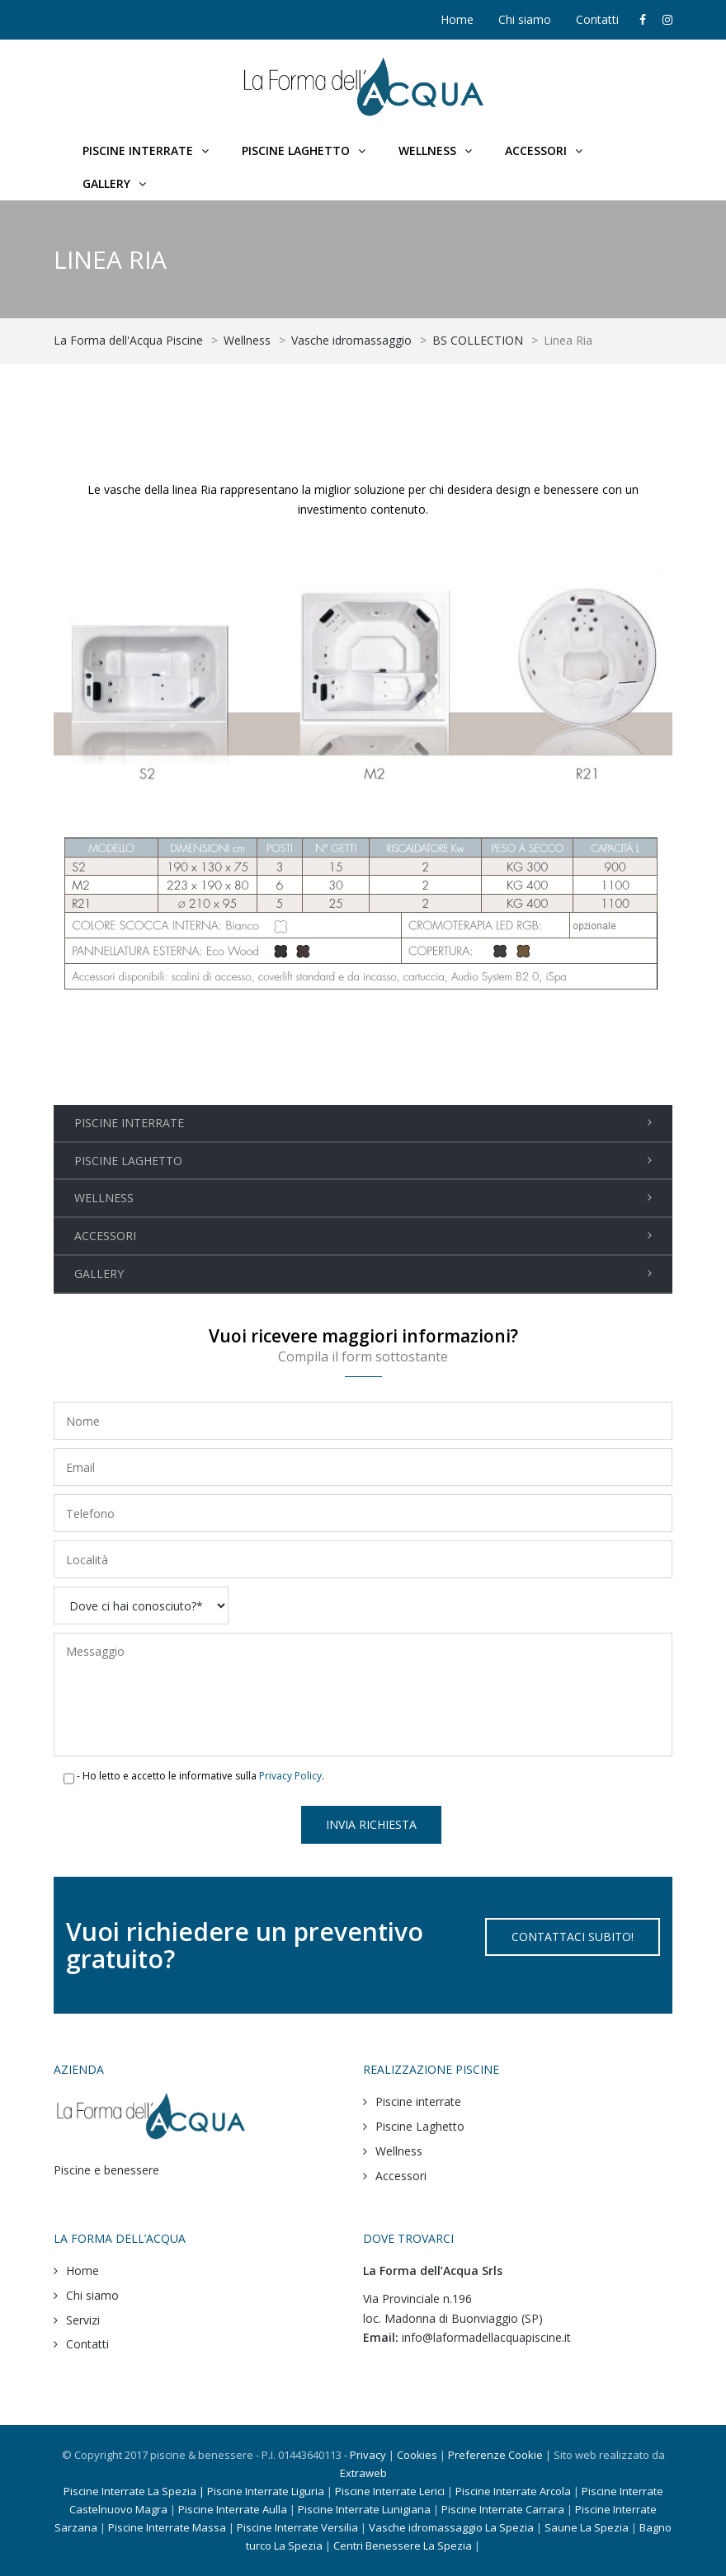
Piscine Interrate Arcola (513, 2491)
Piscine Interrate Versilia (299, 2527)
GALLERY (99, 1273)
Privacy (368, 2454)
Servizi (83, 2320)
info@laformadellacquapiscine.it (486, 2337)
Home (457, 19)
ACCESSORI (105, 1235)
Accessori (401, 2175)
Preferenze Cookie (495, 2454)
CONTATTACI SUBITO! (573, 1936)
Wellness (398, 2151)
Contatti (597, 19)
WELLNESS (104, 1198)
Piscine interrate (418, 2101)
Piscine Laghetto (419, 2126)
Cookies (417, 2454)
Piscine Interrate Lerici (390, 2491)
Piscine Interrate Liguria (265, 2491)
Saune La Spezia (586, 2527)
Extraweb (363, 2473)
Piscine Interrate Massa (167, 2527)
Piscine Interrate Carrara (502, 2509)
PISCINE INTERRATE (129, 1123)
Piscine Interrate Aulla (232, 2509)
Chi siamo (524, 19)
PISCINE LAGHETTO (128, 1160)
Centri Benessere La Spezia (402, 2545)
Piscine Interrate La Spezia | (135, 2491)
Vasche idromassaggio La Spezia (451, 2527)
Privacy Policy (290, 1776)
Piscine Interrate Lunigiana (364, 2509)
